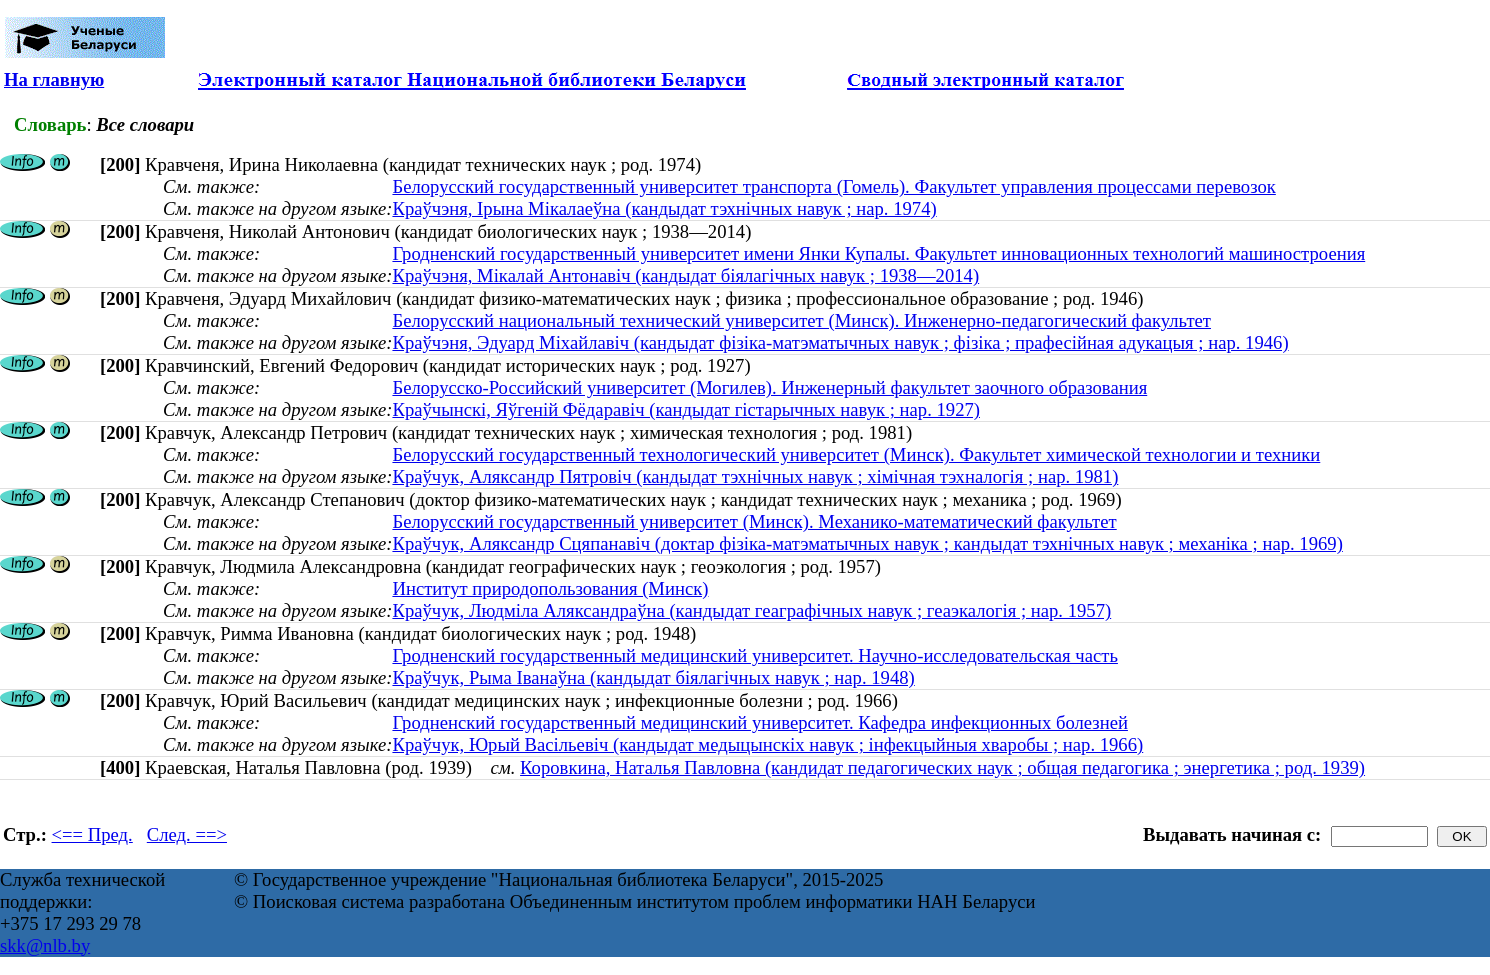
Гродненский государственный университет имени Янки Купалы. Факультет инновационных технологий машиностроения (878, 253)
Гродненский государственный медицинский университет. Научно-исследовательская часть (754, 655)
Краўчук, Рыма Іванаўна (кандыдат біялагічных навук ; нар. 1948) (653, 677)
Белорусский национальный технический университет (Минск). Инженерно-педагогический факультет (801, 320)
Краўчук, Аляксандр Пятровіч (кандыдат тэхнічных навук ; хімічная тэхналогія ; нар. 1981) (755, 476)
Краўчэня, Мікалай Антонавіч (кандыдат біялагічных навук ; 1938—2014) (685, 275)
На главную (54, 79)
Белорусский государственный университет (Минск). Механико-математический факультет (754, 521)
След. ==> (187, 834)
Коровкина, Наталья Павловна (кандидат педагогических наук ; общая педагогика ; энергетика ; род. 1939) (942, 767)
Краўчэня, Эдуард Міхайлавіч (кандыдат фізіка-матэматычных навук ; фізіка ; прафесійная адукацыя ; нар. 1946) (840, 342)
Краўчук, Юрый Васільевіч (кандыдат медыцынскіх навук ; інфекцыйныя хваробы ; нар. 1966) (767, 744)
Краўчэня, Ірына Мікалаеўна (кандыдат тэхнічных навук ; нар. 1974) (664, 208)
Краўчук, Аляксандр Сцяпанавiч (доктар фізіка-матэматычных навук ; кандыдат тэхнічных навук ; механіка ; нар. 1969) (867, 543)
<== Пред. (92, 834)
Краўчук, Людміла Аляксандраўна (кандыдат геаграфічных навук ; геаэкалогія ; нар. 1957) (751, 610)
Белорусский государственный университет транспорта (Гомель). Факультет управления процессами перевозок (833, 186)
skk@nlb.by (45, 945)
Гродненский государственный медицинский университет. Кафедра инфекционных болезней (759, 722)
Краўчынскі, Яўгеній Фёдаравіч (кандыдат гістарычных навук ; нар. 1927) (686, 409)
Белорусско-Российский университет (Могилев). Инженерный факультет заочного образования (769, 387)
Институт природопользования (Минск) (550, 588)
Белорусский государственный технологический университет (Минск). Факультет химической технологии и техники (856, 454)
